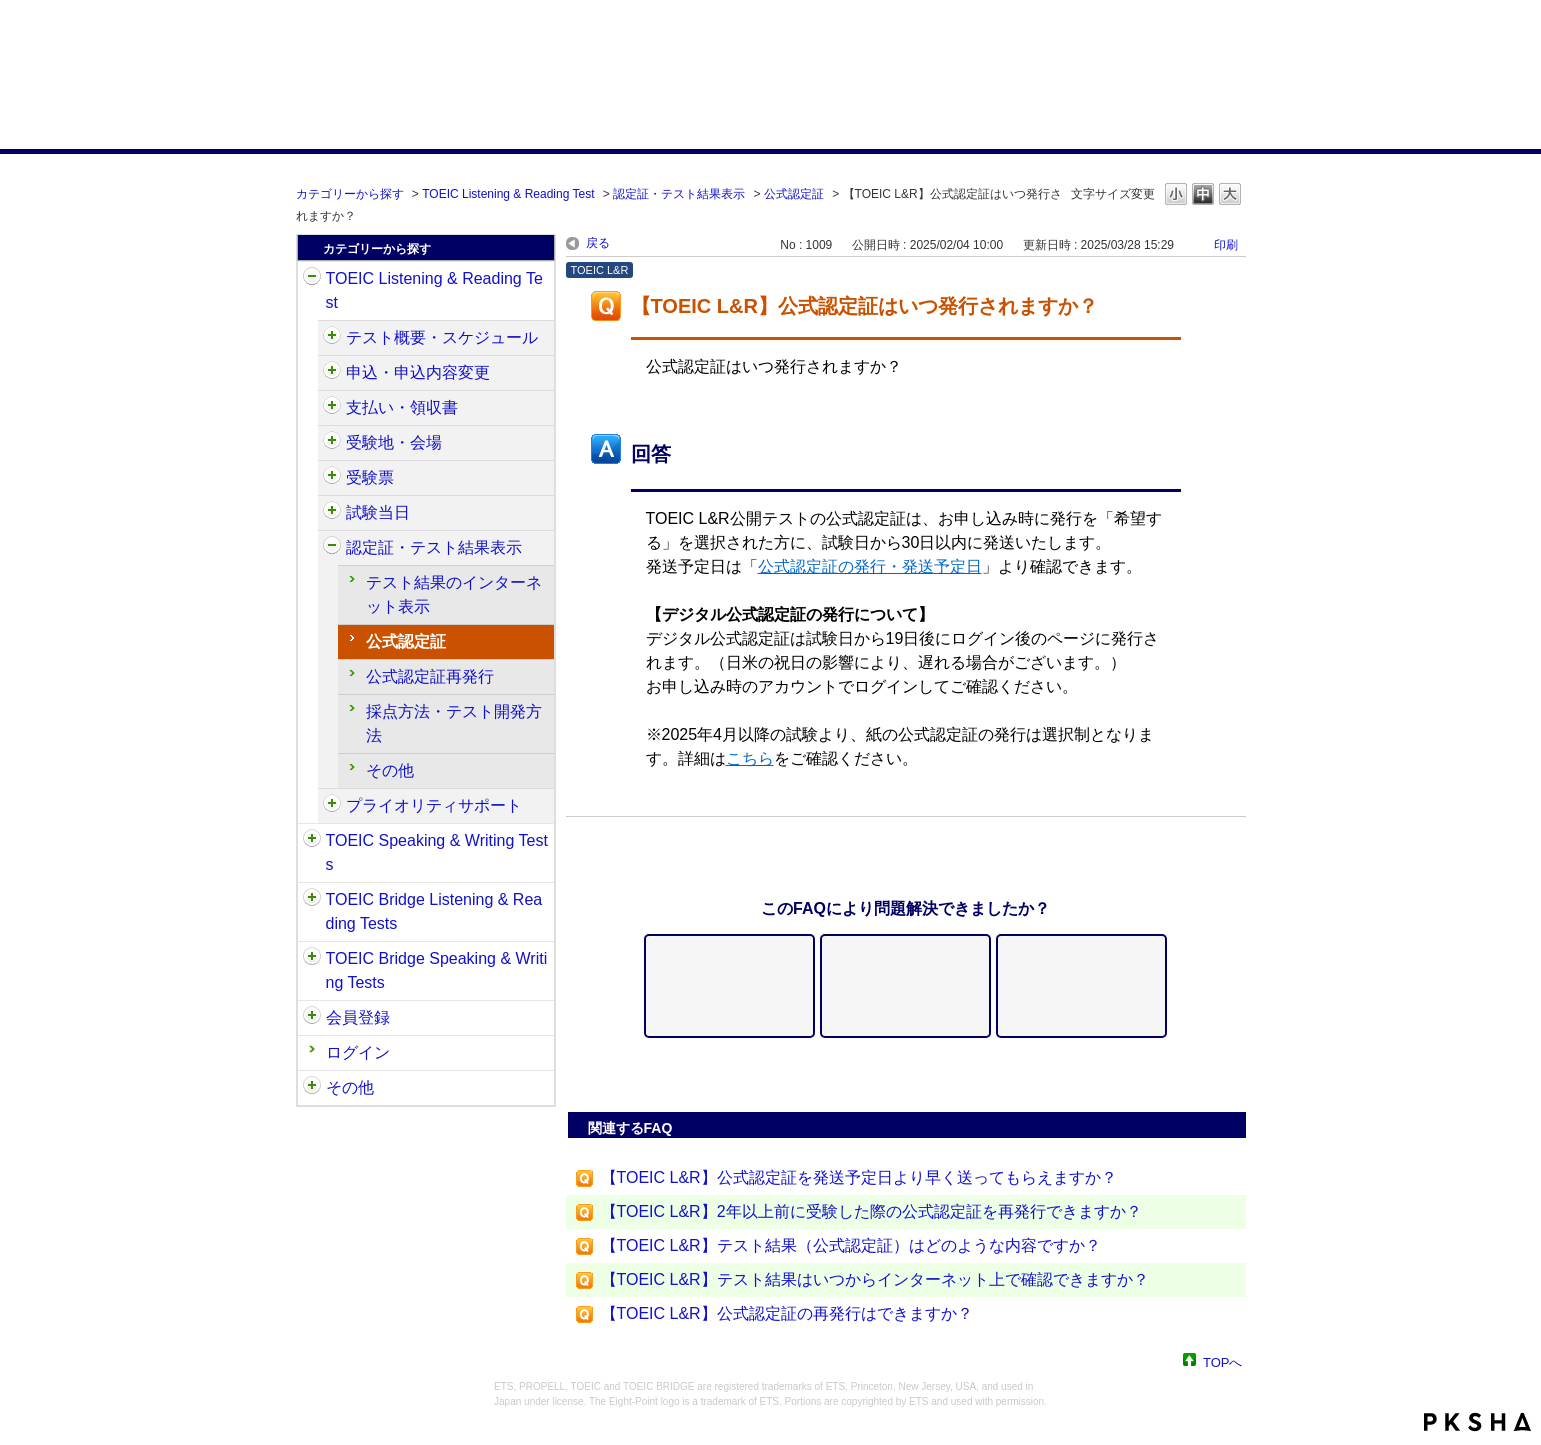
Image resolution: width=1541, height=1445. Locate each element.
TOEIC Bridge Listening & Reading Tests (434, 911)
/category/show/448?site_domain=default (332, 806)
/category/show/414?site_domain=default (332, 373)
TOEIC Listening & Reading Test (508, 194)
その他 (390, 770)
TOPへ (1223, 1361)
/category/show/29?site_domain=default (312, 1018)
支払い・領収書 (402, 407)
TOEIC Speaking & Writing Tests (437, 852)
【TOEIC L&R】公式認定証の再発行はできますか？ (787, 1313)
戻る (598, 243)
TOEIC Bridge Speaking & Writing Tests (437, 970)
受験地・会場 (394, 442)
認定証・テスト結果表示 (679, 194)
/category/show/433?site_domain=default (332, 513)
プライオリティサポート (434, 805)
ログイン (358, 1052)
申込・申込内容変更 (418, 372)
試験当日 (378, 512)
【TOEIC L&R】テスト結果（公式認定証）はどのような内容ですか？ (851, 1245)
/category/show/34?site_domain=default (312, 959)
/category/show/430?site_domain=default (332, 478)
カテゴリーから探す (350, 194)
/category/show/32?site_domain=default (312, 841)
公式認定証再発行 (430, 676)
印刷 (1226, 245)
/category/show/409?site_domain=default (332, 338)
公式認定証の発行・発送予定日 (870, 566)
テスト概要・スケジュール (442, 337)
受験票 (370, 477)
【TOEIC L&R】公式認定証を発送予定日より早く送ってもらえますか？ (859, 1177)
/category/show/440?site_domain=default (332, 548)
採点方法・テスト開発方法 (454, 723)
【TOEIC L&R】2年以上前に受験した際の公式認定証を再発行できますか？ (871, 1211)
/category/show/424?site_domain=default (332, 408)
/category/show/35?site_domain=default (312, 1088)
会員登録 (358, 1017)
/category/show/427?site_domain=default (332, 443)
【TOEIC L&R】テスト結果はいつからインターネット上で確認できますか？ (875, 1279)
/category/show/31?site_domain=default (312, 279)
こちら (750, 758)
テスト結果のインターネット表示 (454, 594)
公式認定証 (794, 194)
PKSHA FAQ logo (1477, 1422)
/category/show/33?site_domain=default (312, 900)
